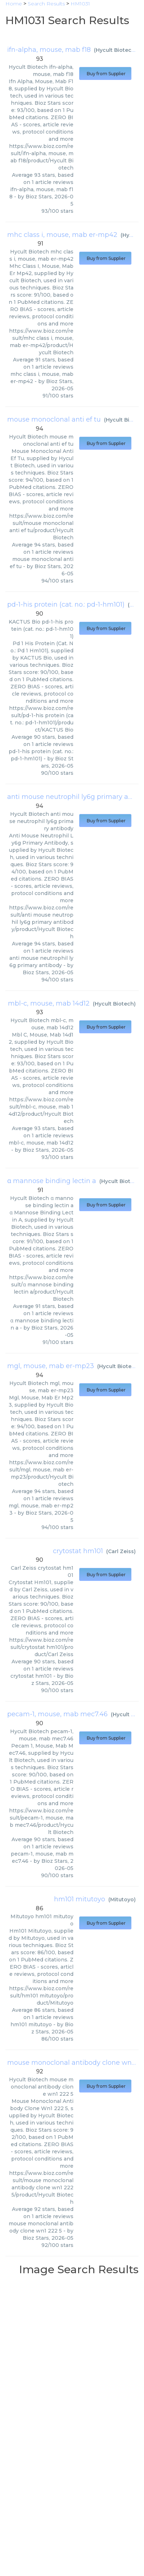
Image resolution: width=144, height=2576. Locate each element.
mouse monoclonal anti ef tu (54, 419)
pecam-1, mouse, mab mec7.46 (57, 1714)
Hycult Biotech (115, 50)
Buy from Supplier (105, 73)
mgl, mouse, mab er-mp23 (50, 1366)
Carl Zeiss (121, 1551)
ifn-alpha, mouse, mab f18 (49, 50)
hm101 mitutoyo (79, 1899)
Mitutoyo (122, 1899)
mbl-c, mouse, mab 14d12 (49, 1003)
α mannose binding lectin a (51, 1181)
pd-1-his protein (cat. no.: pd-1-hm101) (66, 604)
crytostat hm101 (78, 1551)
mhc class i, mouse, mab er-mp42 (62, 235)
